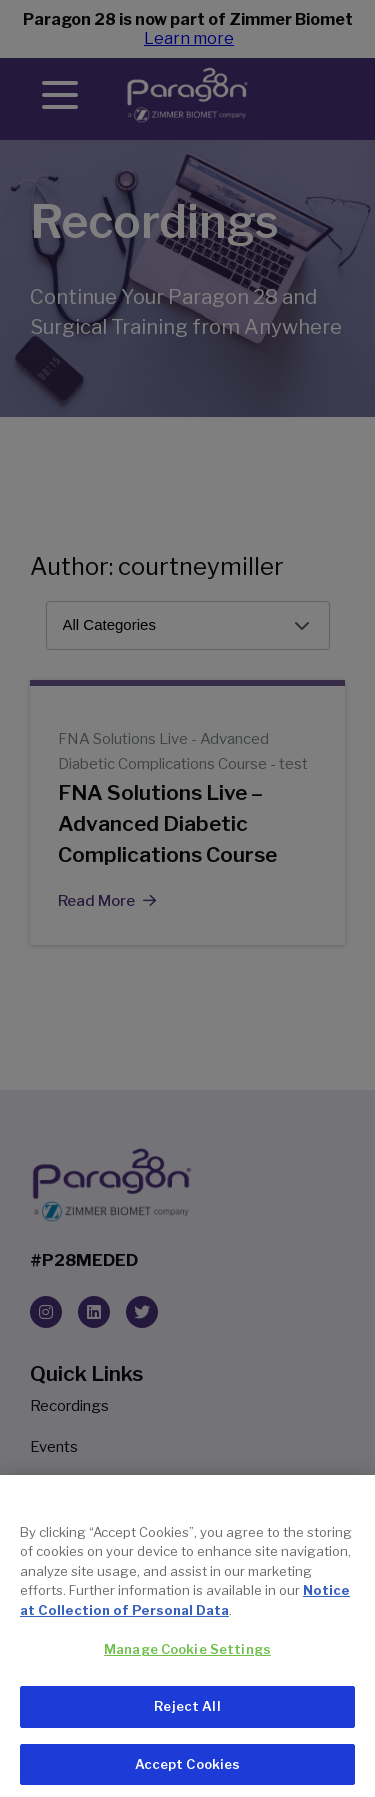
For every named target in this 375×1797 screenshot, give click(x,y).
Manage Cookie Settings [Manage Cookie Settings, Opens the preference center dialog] (187, 1662)
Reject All (187, 1719)
